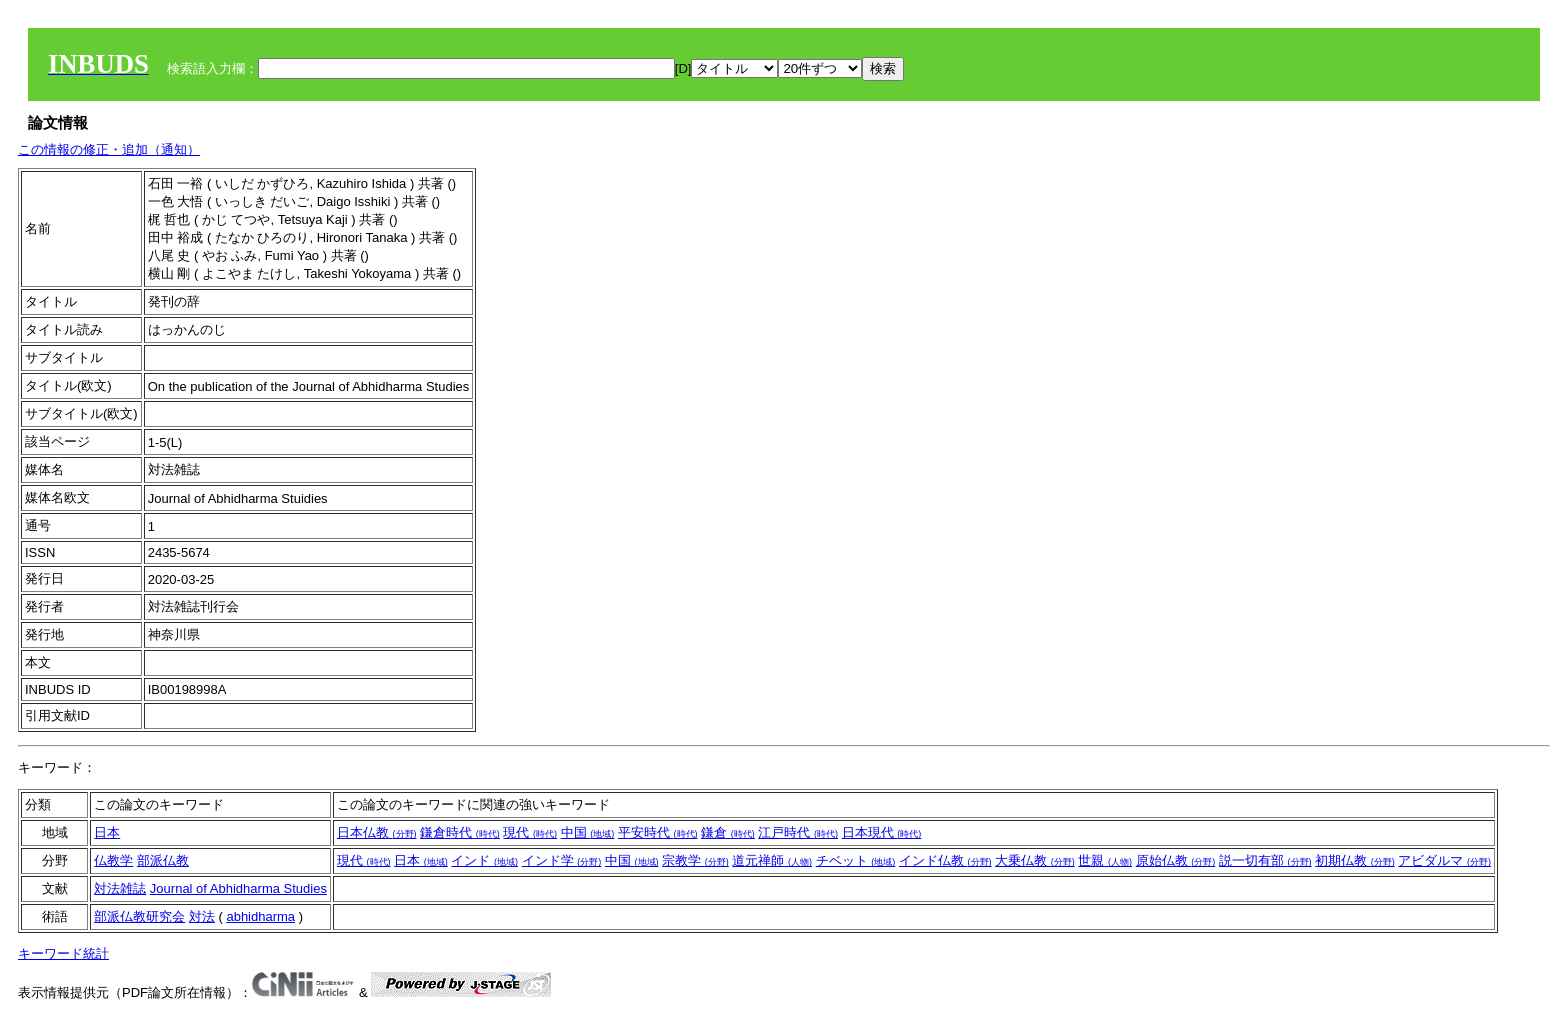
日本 (107, 832)
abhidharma (260, 916)
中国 (588, 832)
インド (484, 860)
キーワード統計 (63, 953)
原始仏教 (1176, 860)
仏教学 (113, 860)
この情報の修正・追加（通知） (109, 149)
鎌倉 (728, 832)
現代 (530, 832)
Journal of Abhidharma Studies (238, 888)
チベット (856, 860)
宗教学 (695, 860)
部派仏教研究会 (139, 916)
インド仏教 (945, 860)
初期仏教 (1355, 860)
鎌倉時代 (460, 832)
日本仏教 (377, 832)
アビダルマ (1444, 860)
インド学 (562, 860)
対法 (202, 916)
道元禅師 (772, 860)
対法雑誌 (120, 888)
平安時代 (658, 832)
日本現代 (882, 832)
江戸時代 (798, 832)
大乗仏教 (1035, 860)
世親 (1105, 860)
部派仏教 (163, 860)
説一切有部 (1265, 860)
